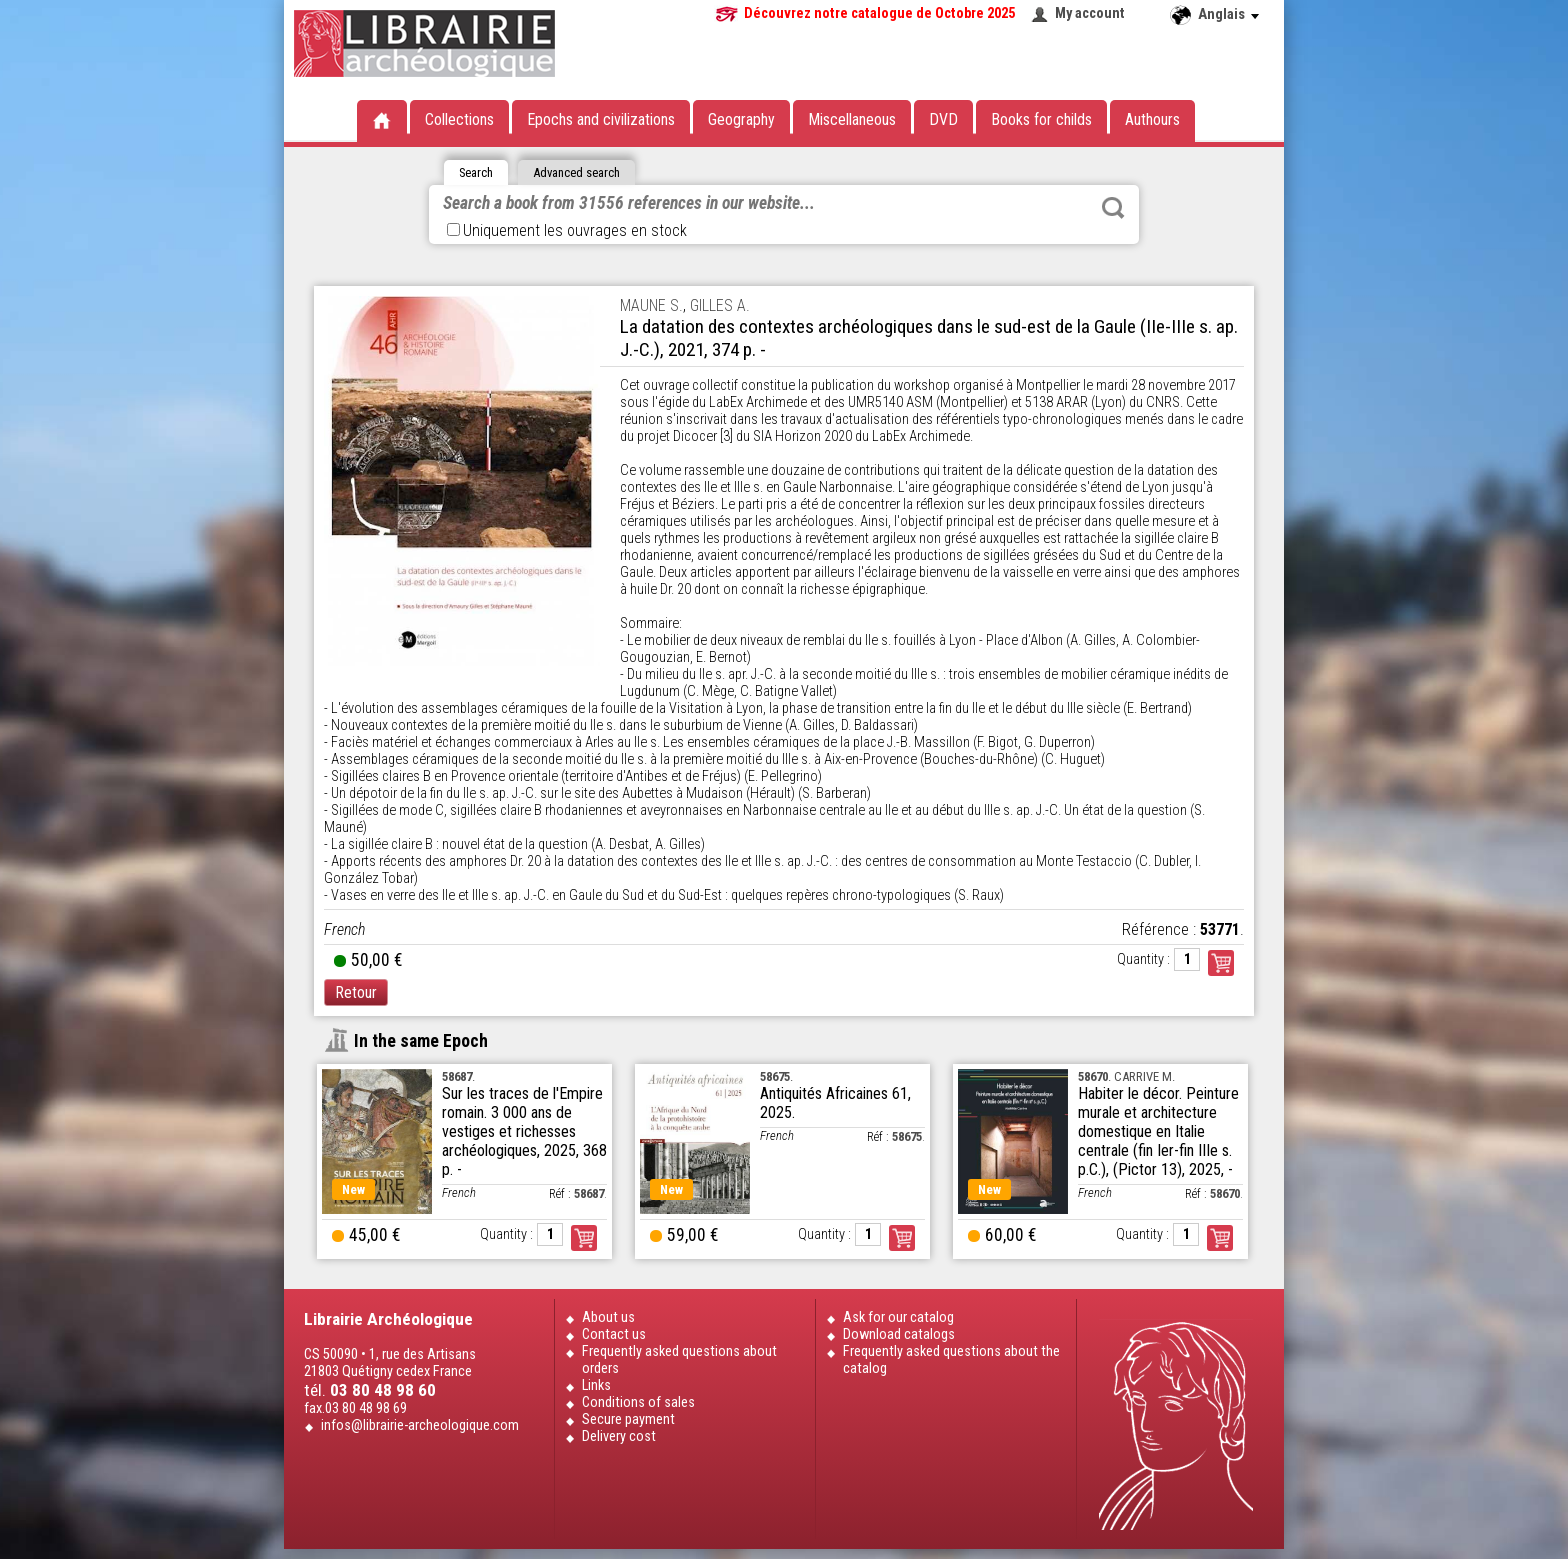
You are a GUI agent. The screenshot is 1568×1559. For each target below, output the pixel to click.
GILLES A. (720, 305)
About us (608, 1317)
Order (584, 1238)
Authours (1152, 119)
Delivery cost (619, 1436)
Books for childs (1041, 119)
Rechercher (1113, 208)
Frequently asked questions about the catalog (951, 1360)
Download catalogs (899, 1334)
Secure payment (628, 1419)
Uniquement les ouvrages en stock (567, 230)
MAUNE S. (651, 305)
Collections (459, 119)
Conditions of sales (638, 1402)
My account (1090, 13)
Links (596, 1385)
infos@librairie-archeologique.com (420, 1425)
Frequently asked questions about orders (679, 1360)
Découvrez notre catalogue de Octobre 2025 (879, 13)
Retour (356, 992)
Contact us (614, 1334)
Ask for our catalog (898, 1317)
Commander (1221, 963)
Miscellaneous (852, 119)
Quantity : (1143, 959)
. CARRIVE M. (1126, 1076)
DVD (943, 119)
